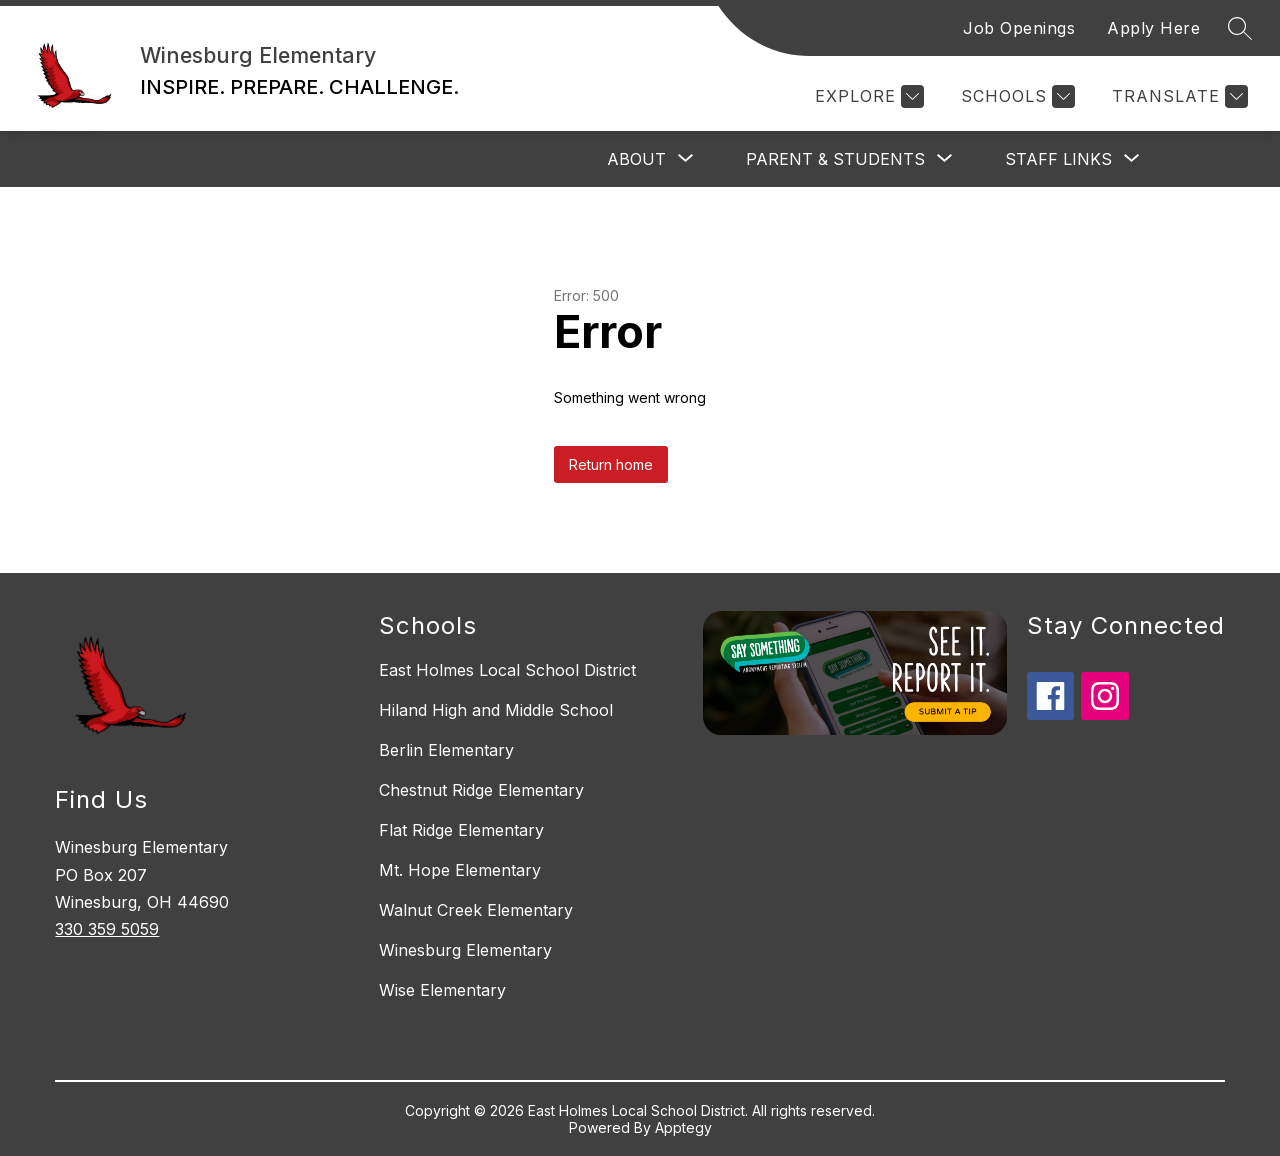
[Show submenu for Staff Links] (1058, 159)
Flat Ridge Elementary (461, 830)
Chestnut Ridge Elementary (481, 790)
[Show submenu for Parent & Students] (835, 159)
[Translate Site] (1177, 96)
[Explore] (867, 96)
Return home (611, 464)
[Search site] (1240, 28)
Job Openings (1019, 28)
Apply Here (1153, 28)
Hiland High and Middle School (496, 710)
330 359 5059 (107, 929)
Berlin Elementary (446, 750)
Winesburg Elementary (465, 950)
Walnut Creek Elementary (476, 910)
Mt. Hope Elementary (460, 870)
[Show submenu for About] (636, 159)
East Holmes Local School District (507, 670)
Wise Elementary (442, 990)
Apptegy (683, 1127)
